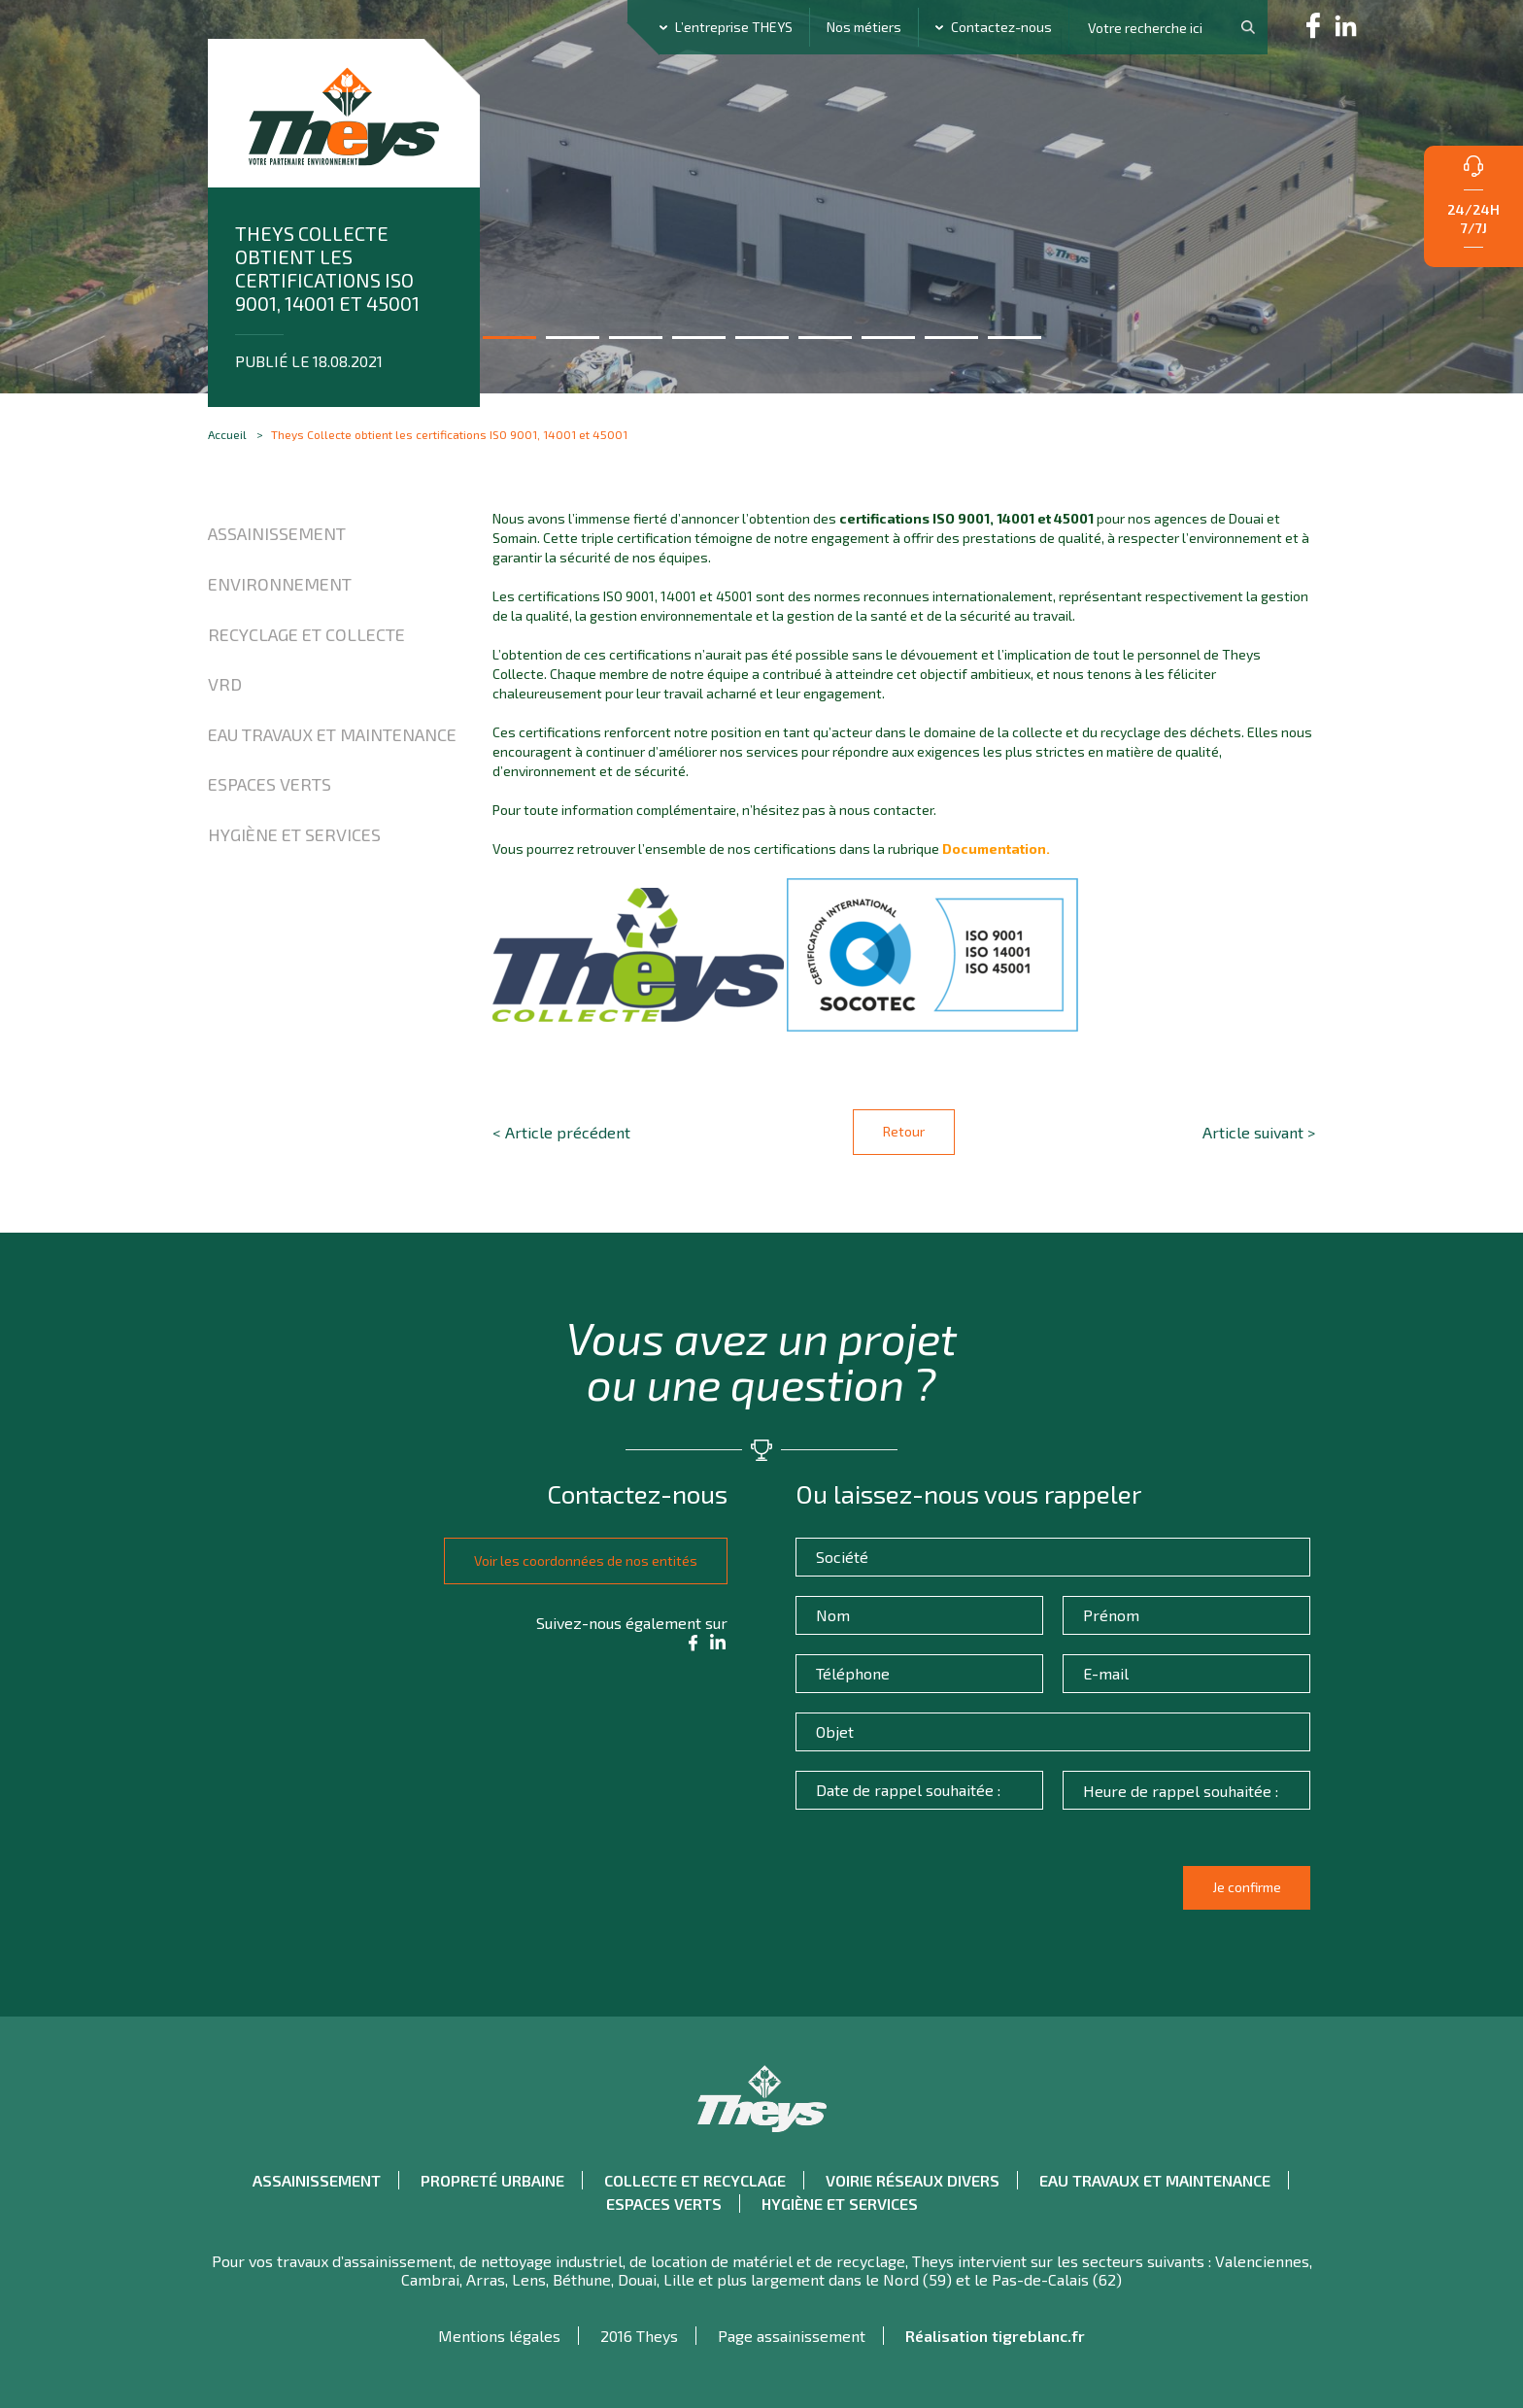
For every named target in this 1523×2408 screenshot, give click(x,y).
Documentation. (996, 848)
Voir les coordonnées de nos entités (580, 1559)
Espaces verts (269, 784)
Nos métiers (864, 26)
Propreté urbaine (492, 2179)
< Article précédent (561, 1132)
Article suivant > (1258, 1132)
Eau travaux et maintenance (332, 734)
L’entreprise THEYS (734, 26)
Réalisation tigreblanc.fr (995, 2334)
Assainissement (277, 533)
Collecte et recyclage (695, 2179)
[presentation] (949, 1895)
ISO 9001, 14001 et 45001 (1013, 518)
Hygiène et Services (294, 834)
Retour (904, 1131)
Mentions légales (499, 2334)
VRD (225, 684)
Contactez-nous (1001, 26)
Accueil (227, 434)
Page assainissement (791, 2334)
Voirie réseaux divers (912, 2179)
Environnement (280, 583)
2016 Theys (639, 2334)
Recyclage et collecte (306, 634)
